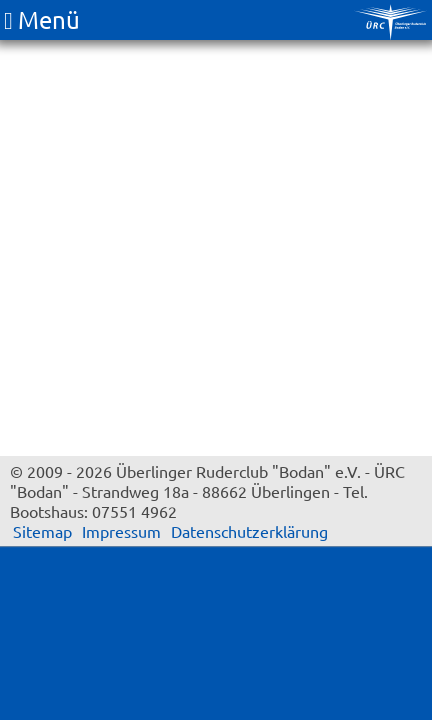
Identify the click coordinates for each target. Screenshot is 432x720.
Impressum (121, 531)
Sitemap (42, 531)
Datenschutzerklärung (249, 531)
